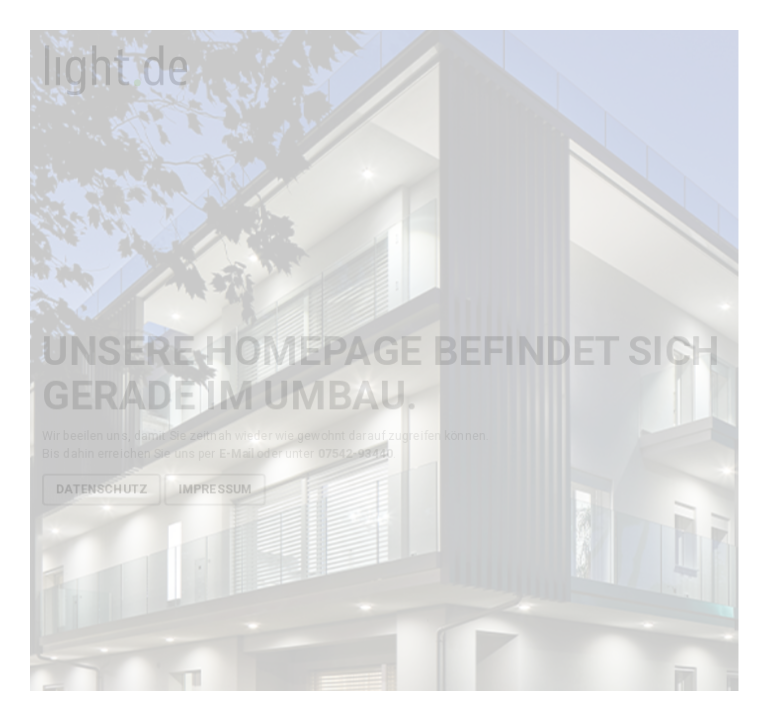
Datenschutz (100, 489)
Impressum (215, 489)
